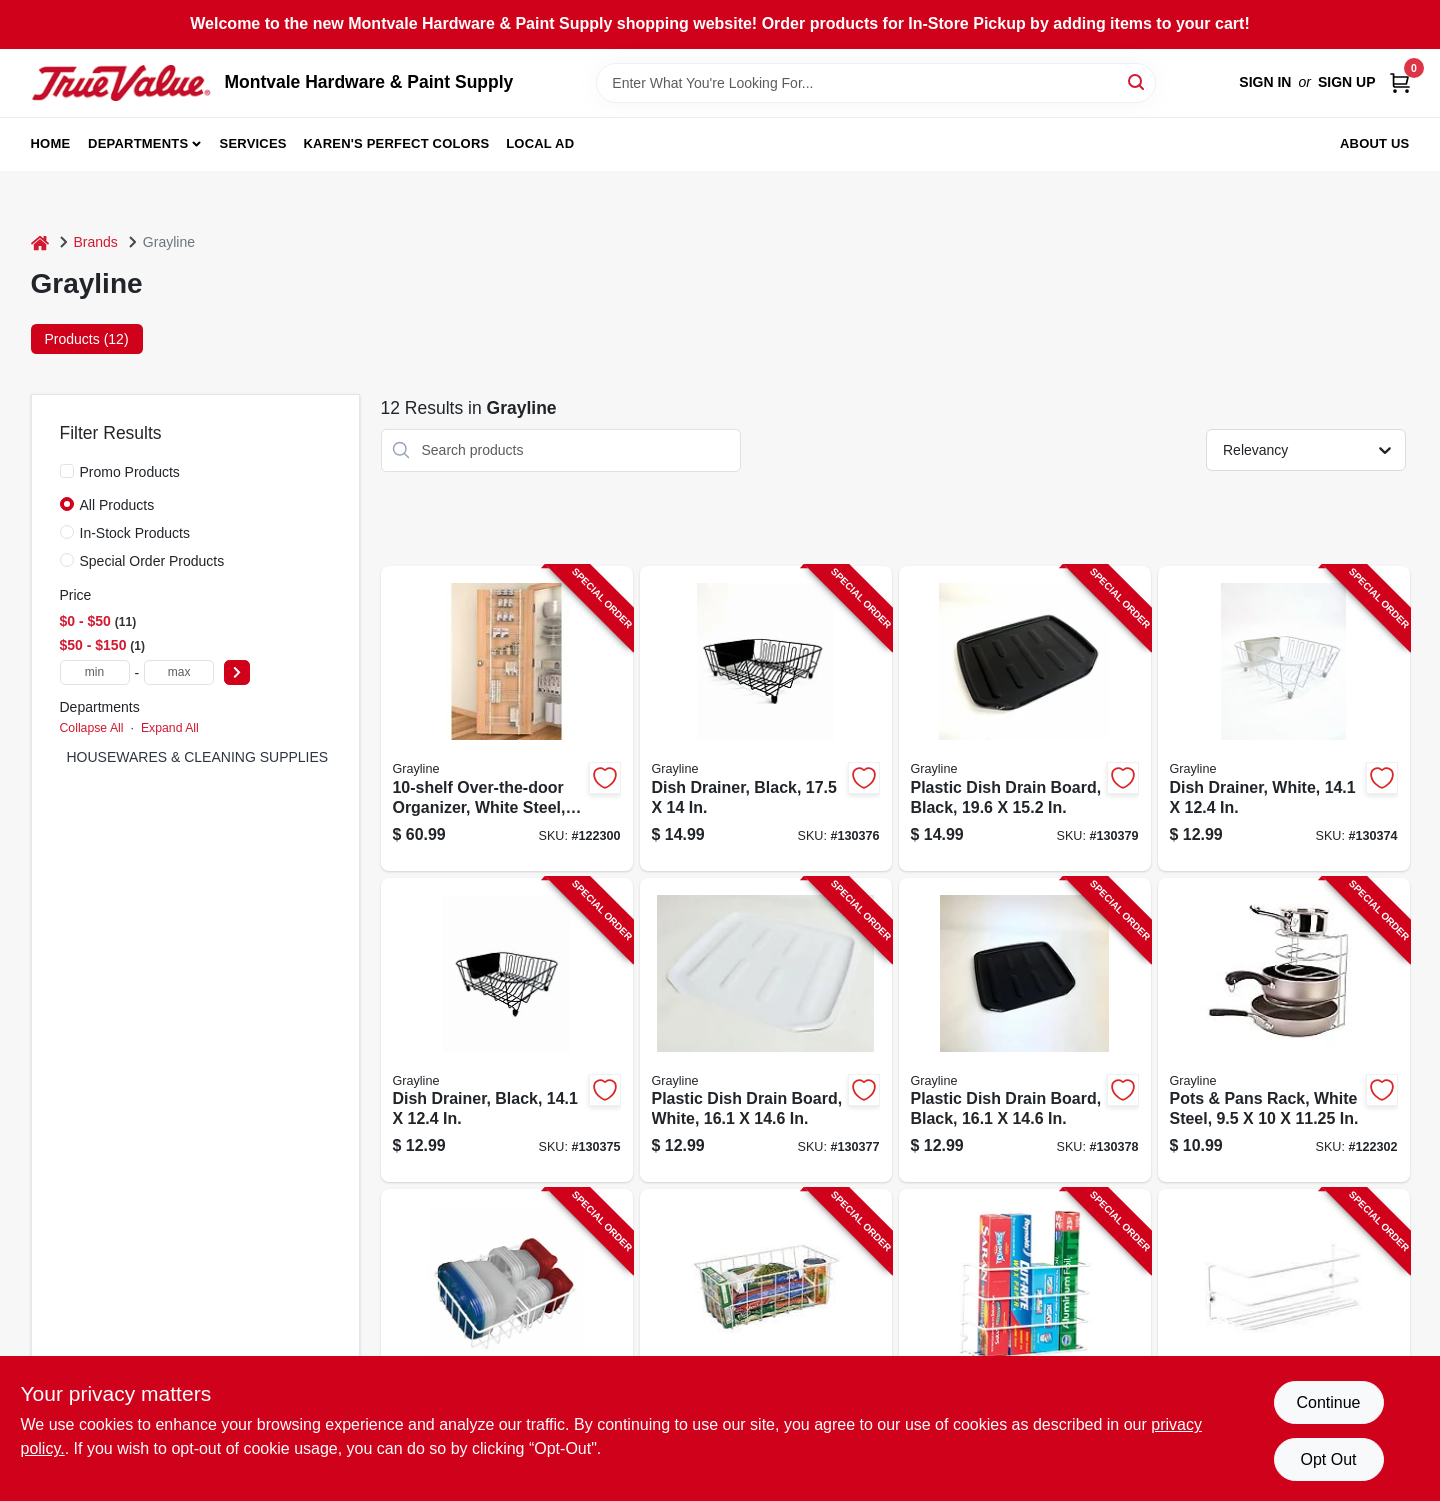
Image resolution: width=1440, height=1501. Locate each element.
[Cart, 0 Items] (1400, 82)
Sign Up (1347, 82)
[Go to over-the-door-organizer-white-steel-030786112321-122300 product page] (507, 718)
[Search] (1137, 81)
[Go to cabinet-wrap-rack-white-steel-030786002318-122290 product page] (1025, 1341)
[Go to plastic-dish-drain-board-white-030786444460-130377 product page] (766, 1030)
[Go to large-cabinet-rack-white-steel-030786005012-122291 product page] (1284, 1341)
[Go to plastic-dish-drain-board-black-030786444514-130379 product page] (1025, 718)
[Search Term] (876, 83)
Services (253, 143)
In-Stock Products (135, 533)
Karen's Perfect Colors (397, 143)
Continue (1328, 1402)
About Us (1375, 143)
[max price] (179, 672)
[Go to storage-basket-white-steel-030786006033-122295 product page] (766, 1341)
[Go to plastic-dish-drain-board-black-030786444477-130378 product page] (1025, 1030)
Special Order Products (152, 561)
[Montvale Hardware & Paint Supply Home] (121, 83)
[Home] (40, 242)
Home (51, 143)
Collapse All (92, 728)
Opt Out (1328, 1459)
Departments (138, 143)
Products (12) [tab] (87, 339)
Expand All (170, 728)
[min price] (95, 672)
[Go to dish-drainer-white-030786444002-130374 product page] (1284, 718)
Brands (96, 242)
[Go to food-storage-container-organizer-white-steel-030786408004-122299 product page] (507, 1341)
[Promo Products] (67, 471)
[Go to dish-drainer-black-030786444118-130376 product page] (766, 718)
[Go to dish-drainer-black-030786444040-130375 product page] (507, 1030)
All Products (117, 505)
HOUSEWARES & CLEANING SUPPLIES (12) (212, 757)
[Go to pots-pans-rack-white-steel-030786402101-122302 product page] (1284, 1030)
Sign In (1265, 82)
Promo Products (130, 472)
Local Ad (540, 143)
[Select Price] (237, 672)
